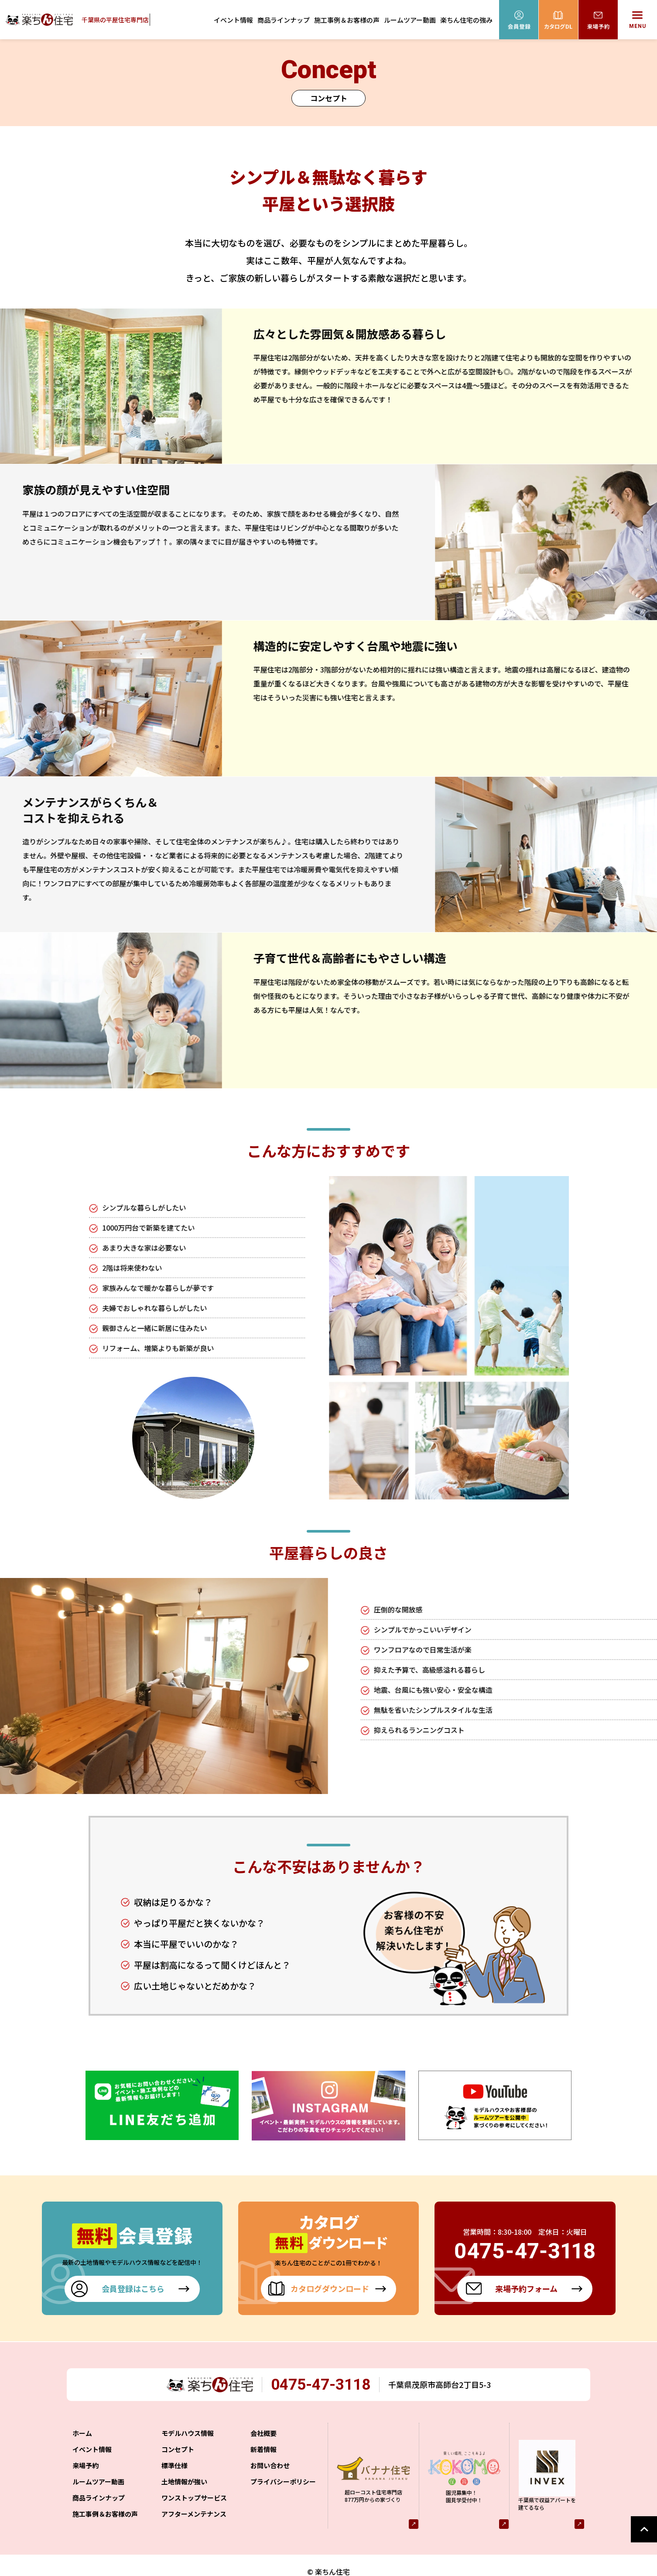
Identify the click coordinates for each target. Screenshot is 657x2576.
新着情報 (263, 2437)
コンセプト (177, 2437)
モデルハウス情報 (187, 2420)
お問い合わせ (270, 2453)
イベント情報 (233, 19)
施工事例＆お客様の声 (347, 19)
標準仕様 (174, 2453)
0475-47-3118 (326, 2371)
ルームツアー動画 (410, 19)
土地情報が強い (184, 2469)
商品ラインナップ (283, 19)
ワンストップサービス (194, 2485)
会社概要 (263, 2420)
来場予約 (85, 2453)
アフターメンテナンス (193, 2501)
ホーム (82, 2420)
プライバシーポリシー (283, 2469)
